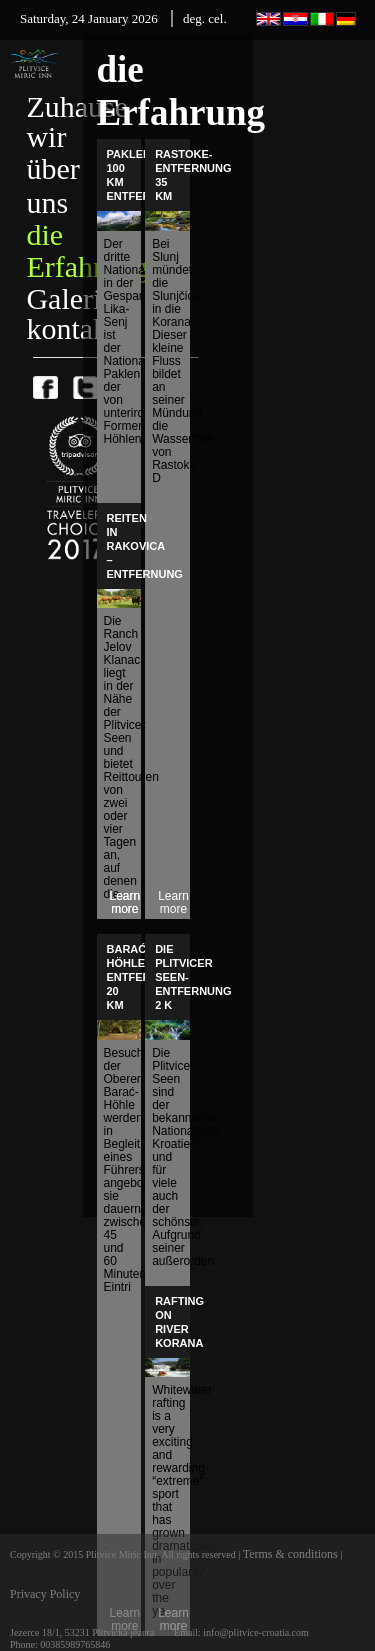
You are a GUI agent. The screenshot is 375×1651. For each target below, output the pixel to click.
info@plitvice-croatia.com (256, 1632)
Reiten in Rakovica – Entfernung (145, 546)
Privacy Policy (45, 1594)
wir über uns (52, 169)
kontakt (71, 328)
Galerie (70, 298)
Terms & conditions (292, 1554)
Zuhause (77, 106)
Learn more (173, 903)
